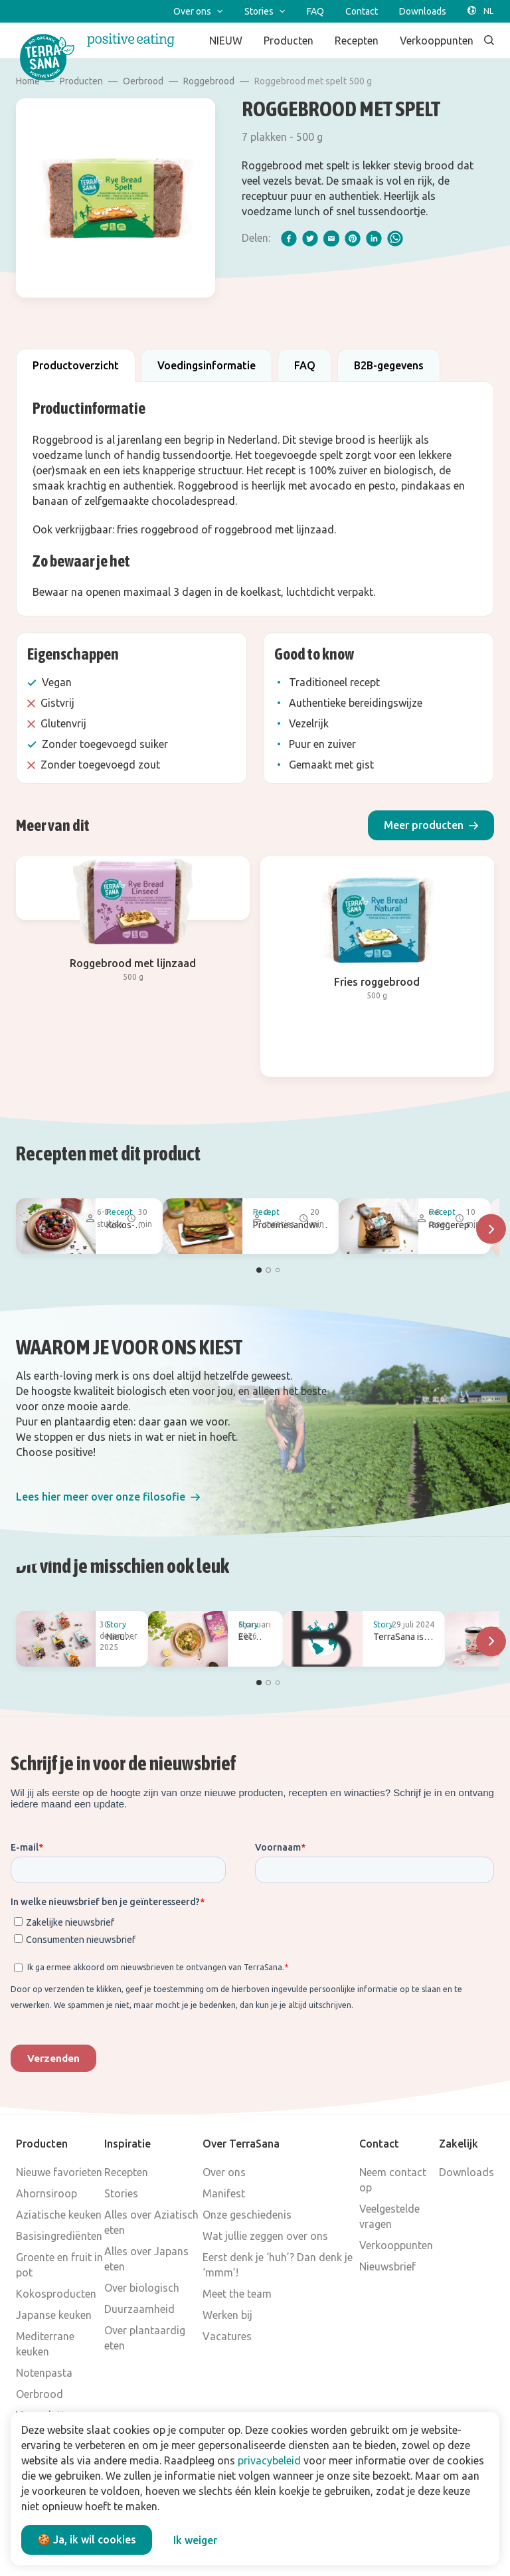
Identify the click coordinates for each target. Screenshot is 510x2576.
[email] (331, 238)
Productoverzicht (76, 365)
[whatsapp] (395, 238)
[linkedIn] (374, 238)
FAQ (304, 365)
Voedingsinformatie (206, 365)
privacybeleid (269, 2460)
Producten (81, 81)
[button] (431, 825)
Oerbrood (143, 81)
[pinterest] (353, 238)
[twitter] (310, 238)
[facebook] (289, 238)
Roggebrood (208, 81)
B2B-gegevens (389, 365)
